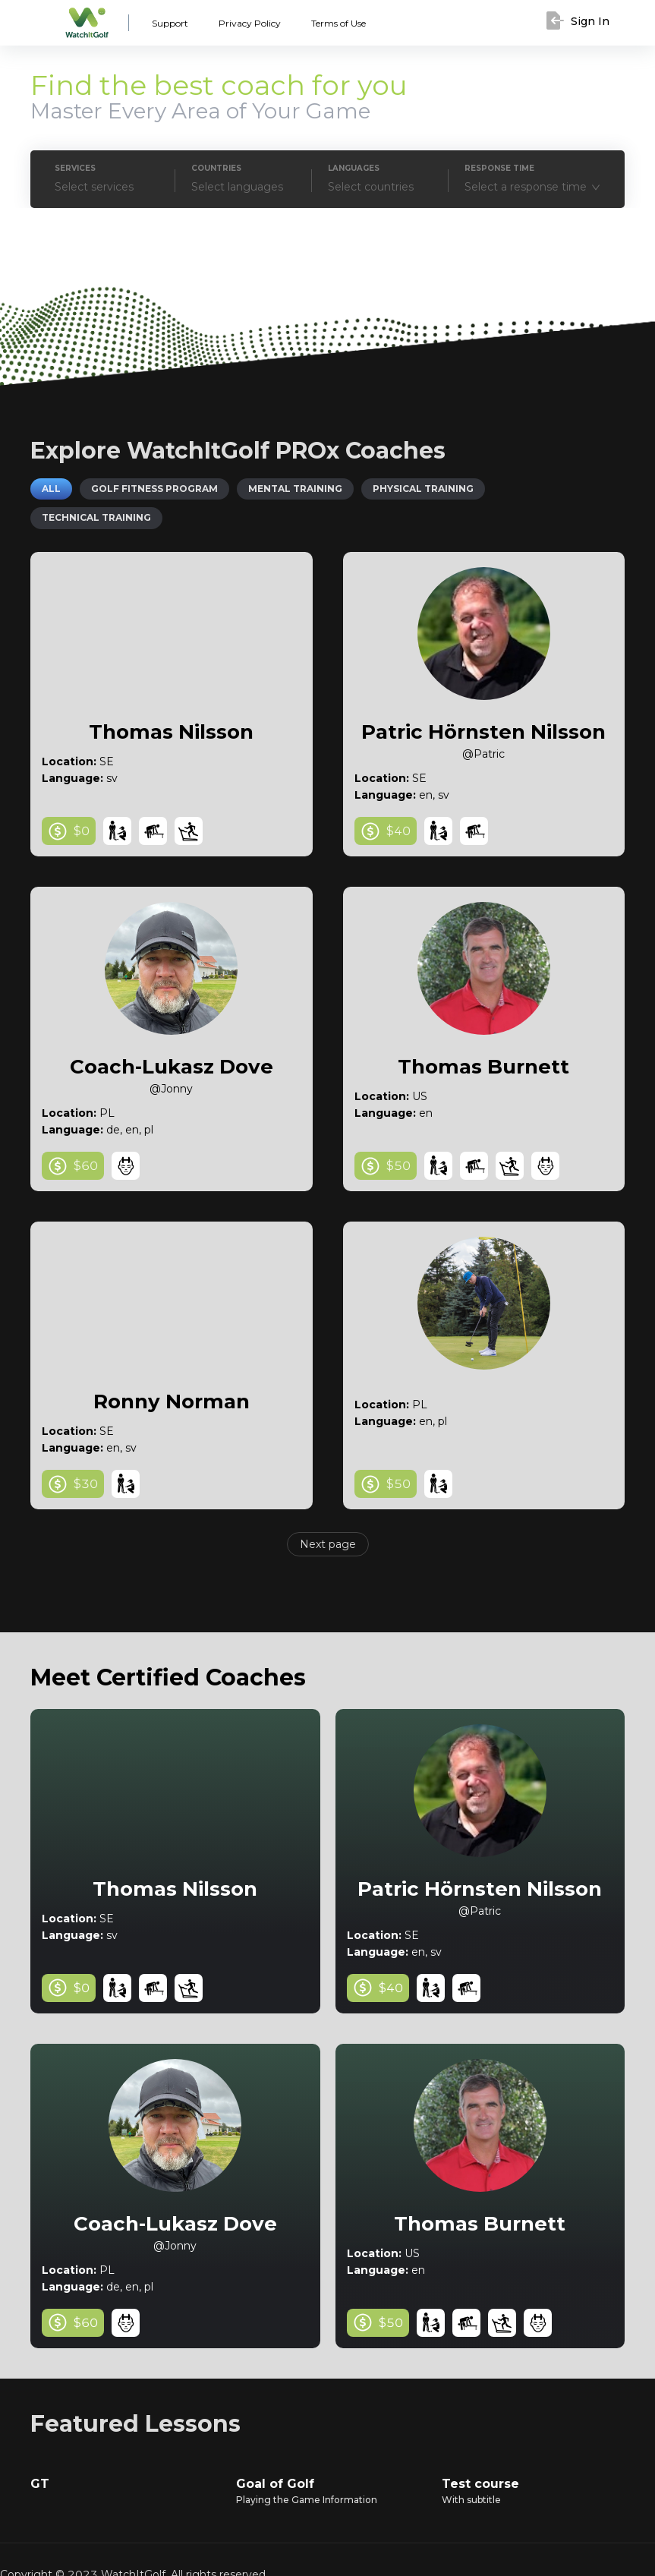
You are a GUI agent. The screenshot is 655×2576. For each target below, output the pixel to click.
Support (168, 23)
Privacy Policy (242, 23)
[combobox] (534, 186)
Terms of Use (328, 23)
